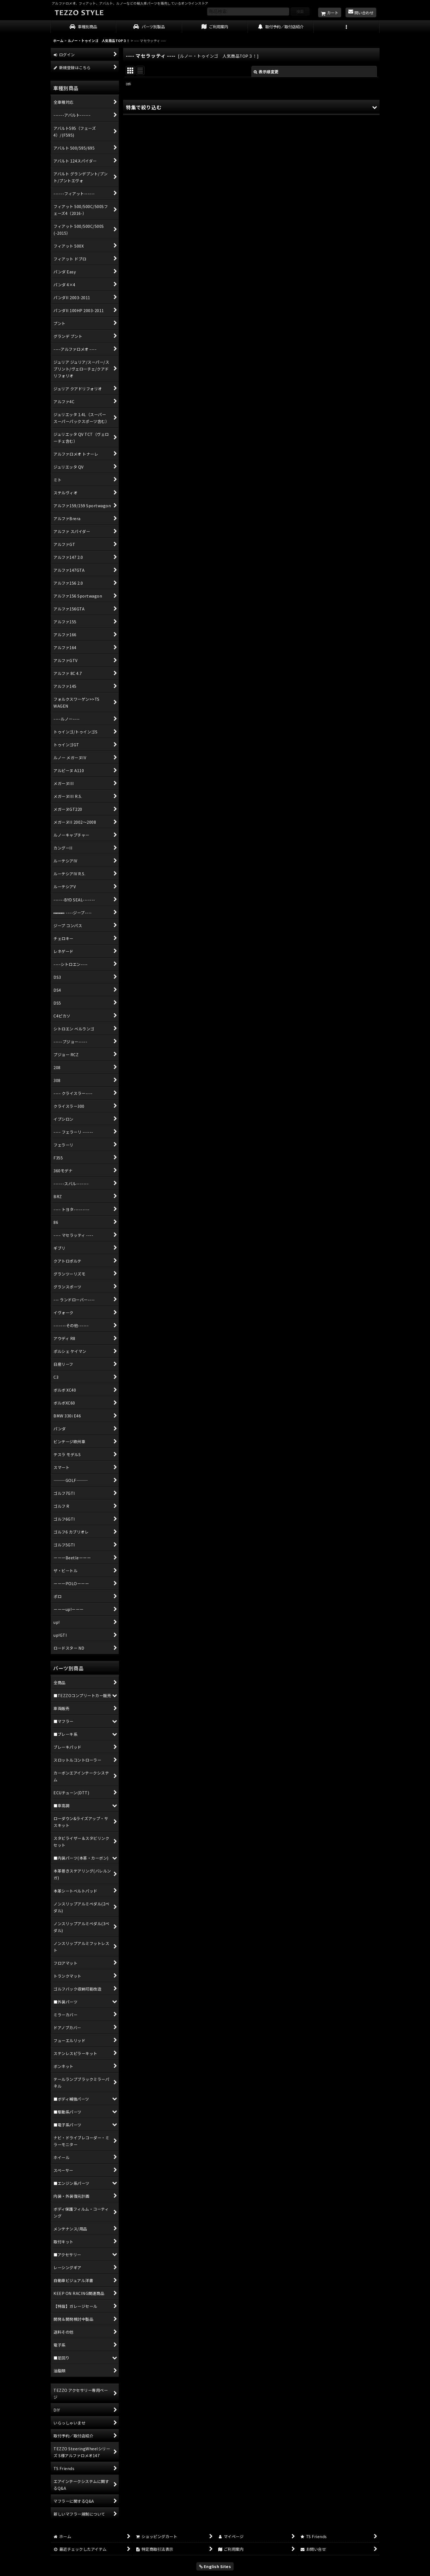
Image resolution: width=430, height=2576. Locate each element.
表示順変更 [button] (266, 71)
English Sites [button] (215, 2566)
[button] (347, 26)
